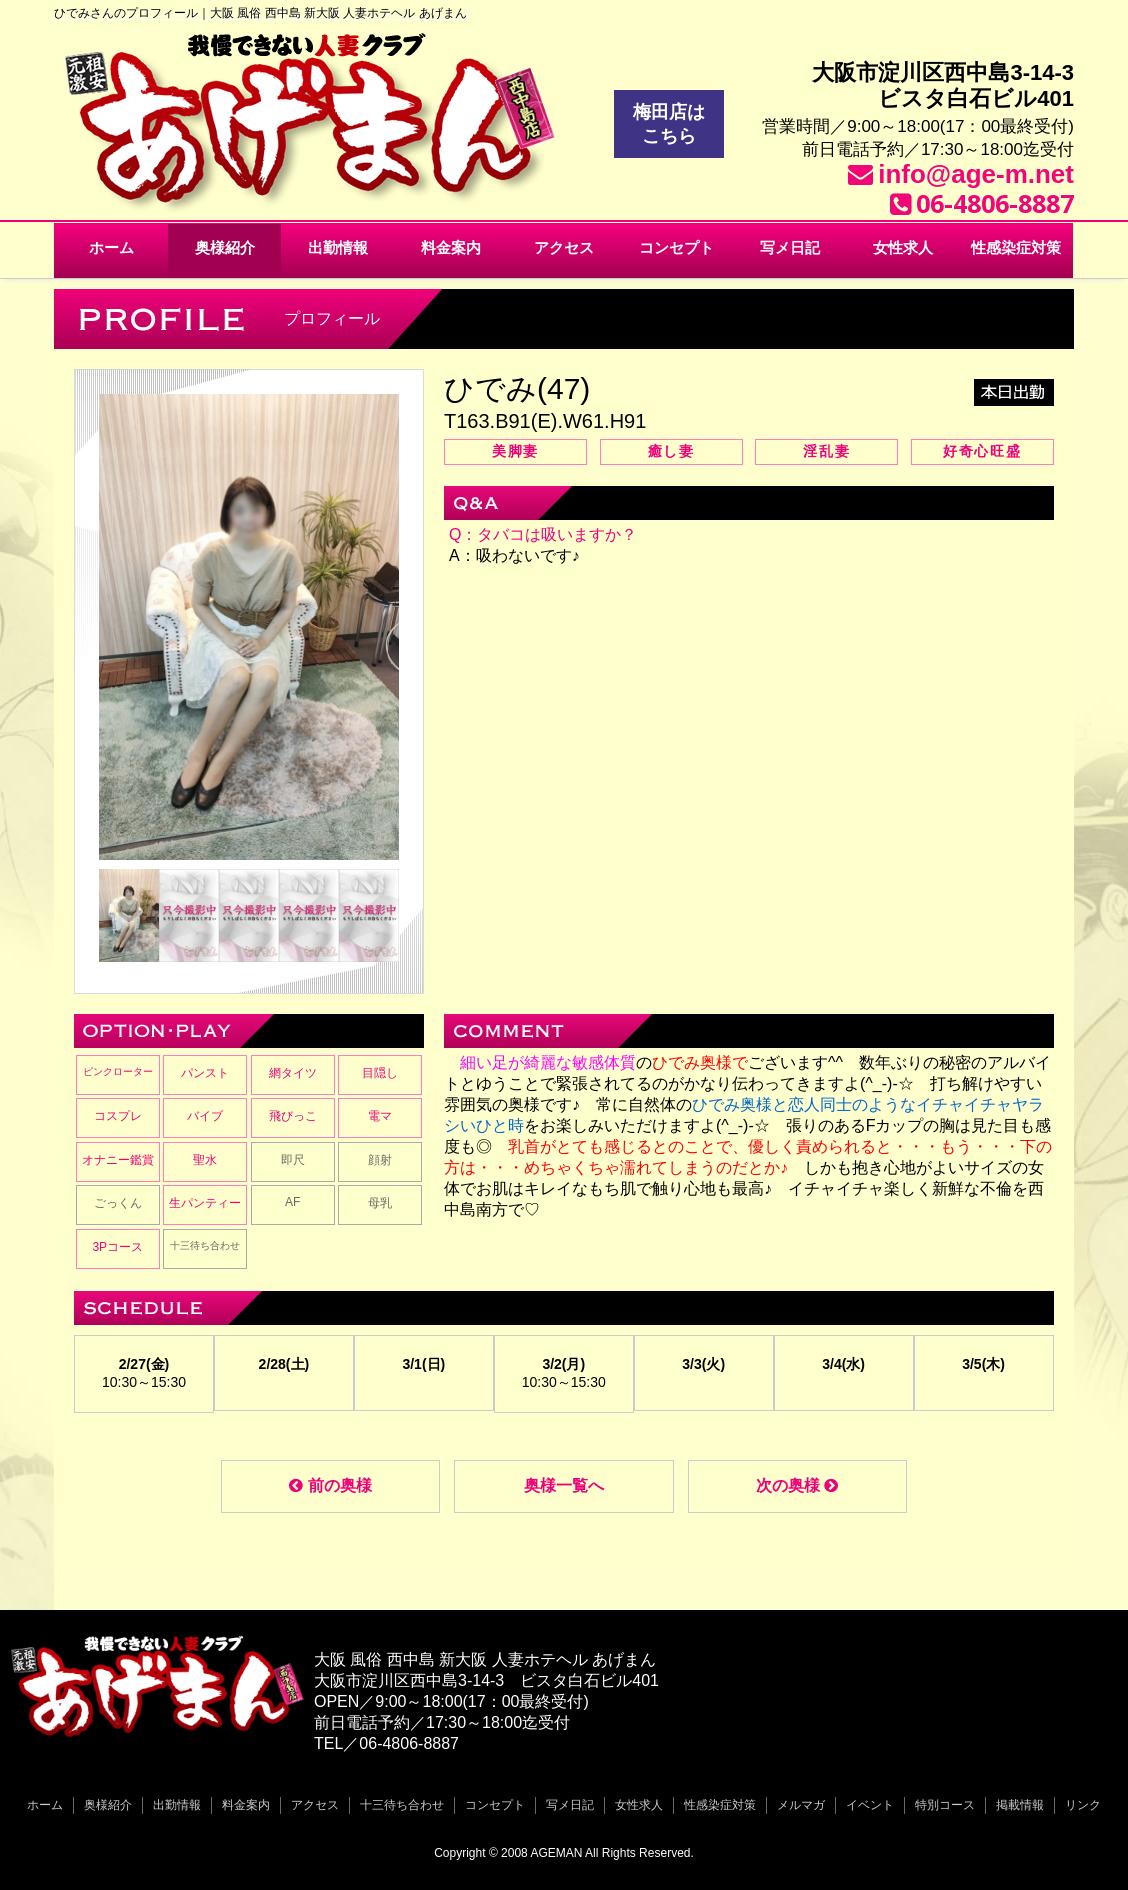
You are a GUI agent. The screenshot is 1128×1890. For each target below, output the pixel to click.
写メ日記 (790, 247)
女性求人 (903, 247)
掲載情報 (1020, 1805)
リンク (1083, 1805)
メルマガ (801, 1805)
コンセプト (676, 247)
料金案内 (451, 247)
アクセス (564, 247)
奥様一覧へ (564, 1485)
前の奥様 (330, 1485)
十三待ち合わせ (402, 1805)
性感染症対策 (1016, 247)
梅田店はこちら (669, 124)
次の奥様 (797, 1485)
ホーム (111, 247)
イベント (870, 1805)
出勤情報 (338, 247)
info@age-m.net (976, 174)
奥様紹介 (225, 247)
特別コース (945, 1805)
